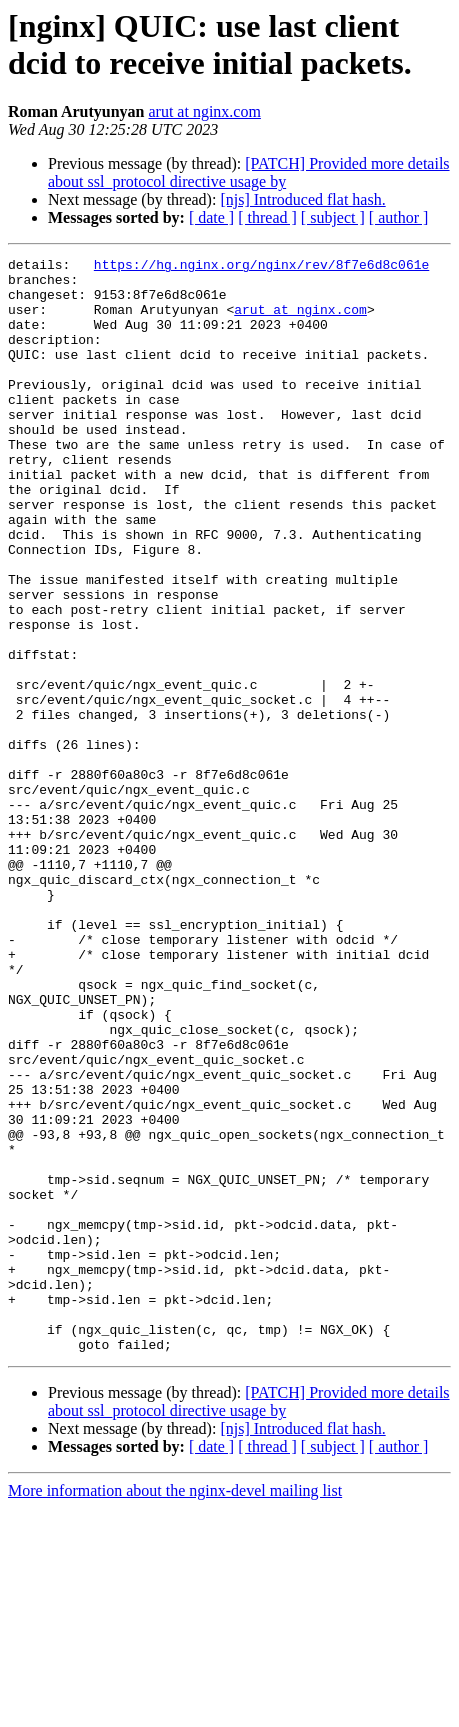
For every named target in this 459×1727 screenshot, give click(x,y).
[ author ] (399, 217)
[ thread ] (267, 217)
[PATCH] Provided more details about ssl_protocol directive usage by (249, 172)
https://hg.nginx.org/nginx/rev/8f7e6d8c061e (261, 267)
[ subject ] (333, 217)
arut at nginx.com (204, 111)
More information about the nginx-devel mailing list (175, 1709)
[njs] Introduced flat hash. (302, 199)
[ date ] (211, 217)
